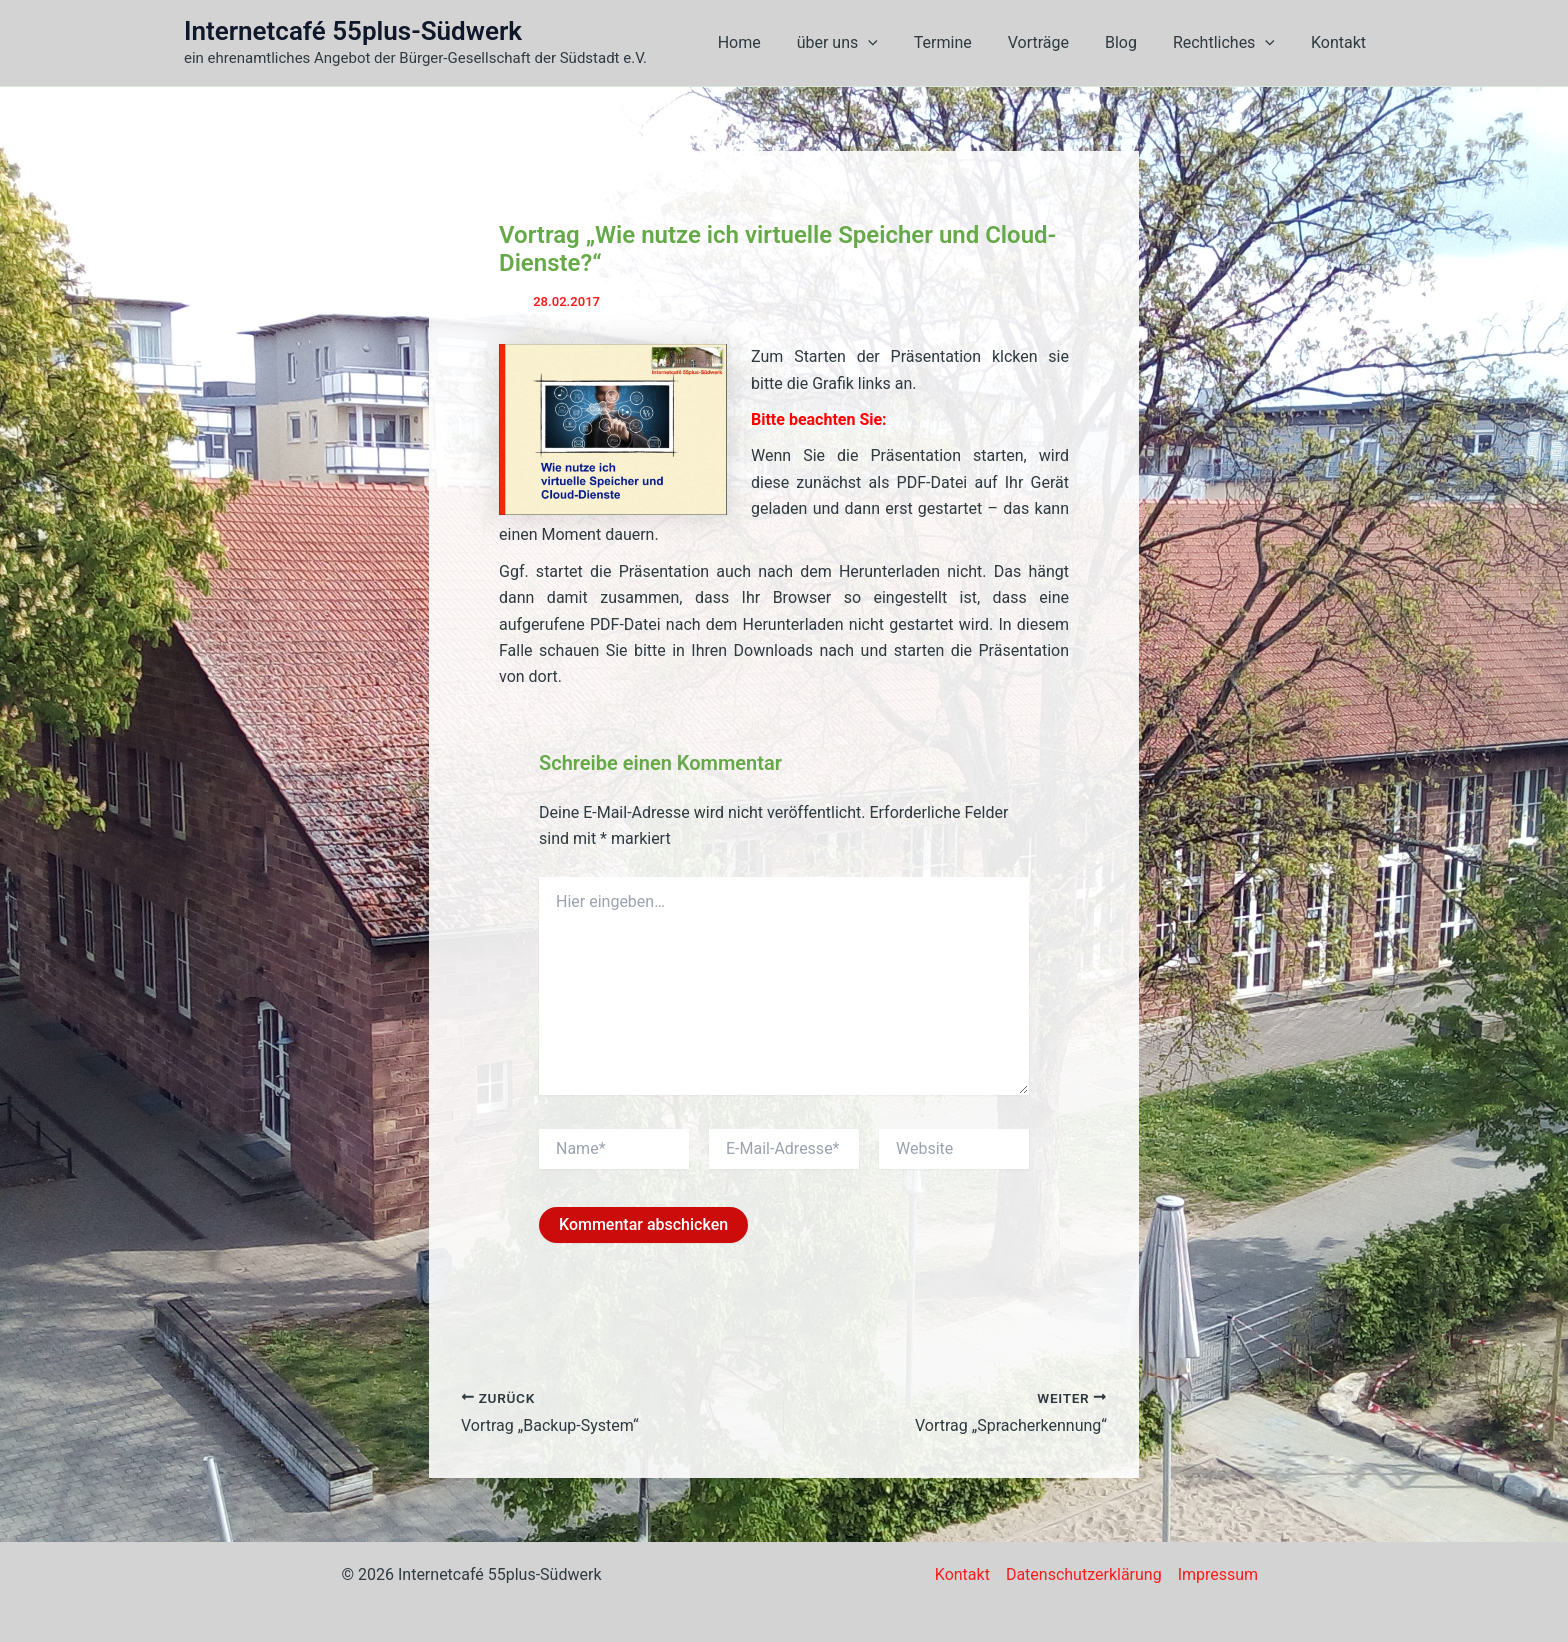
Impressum (1218, 1574)
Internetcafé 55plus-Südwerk (353, 31)
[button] (890, 43)
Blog (1131, 42)
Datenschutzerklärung (1084, 1574)
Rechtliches (1230, 43)
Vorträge (1052, 42)
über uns (858, 43)
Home (764, 42)
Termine (961, 42)
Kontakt (1340, 42)
